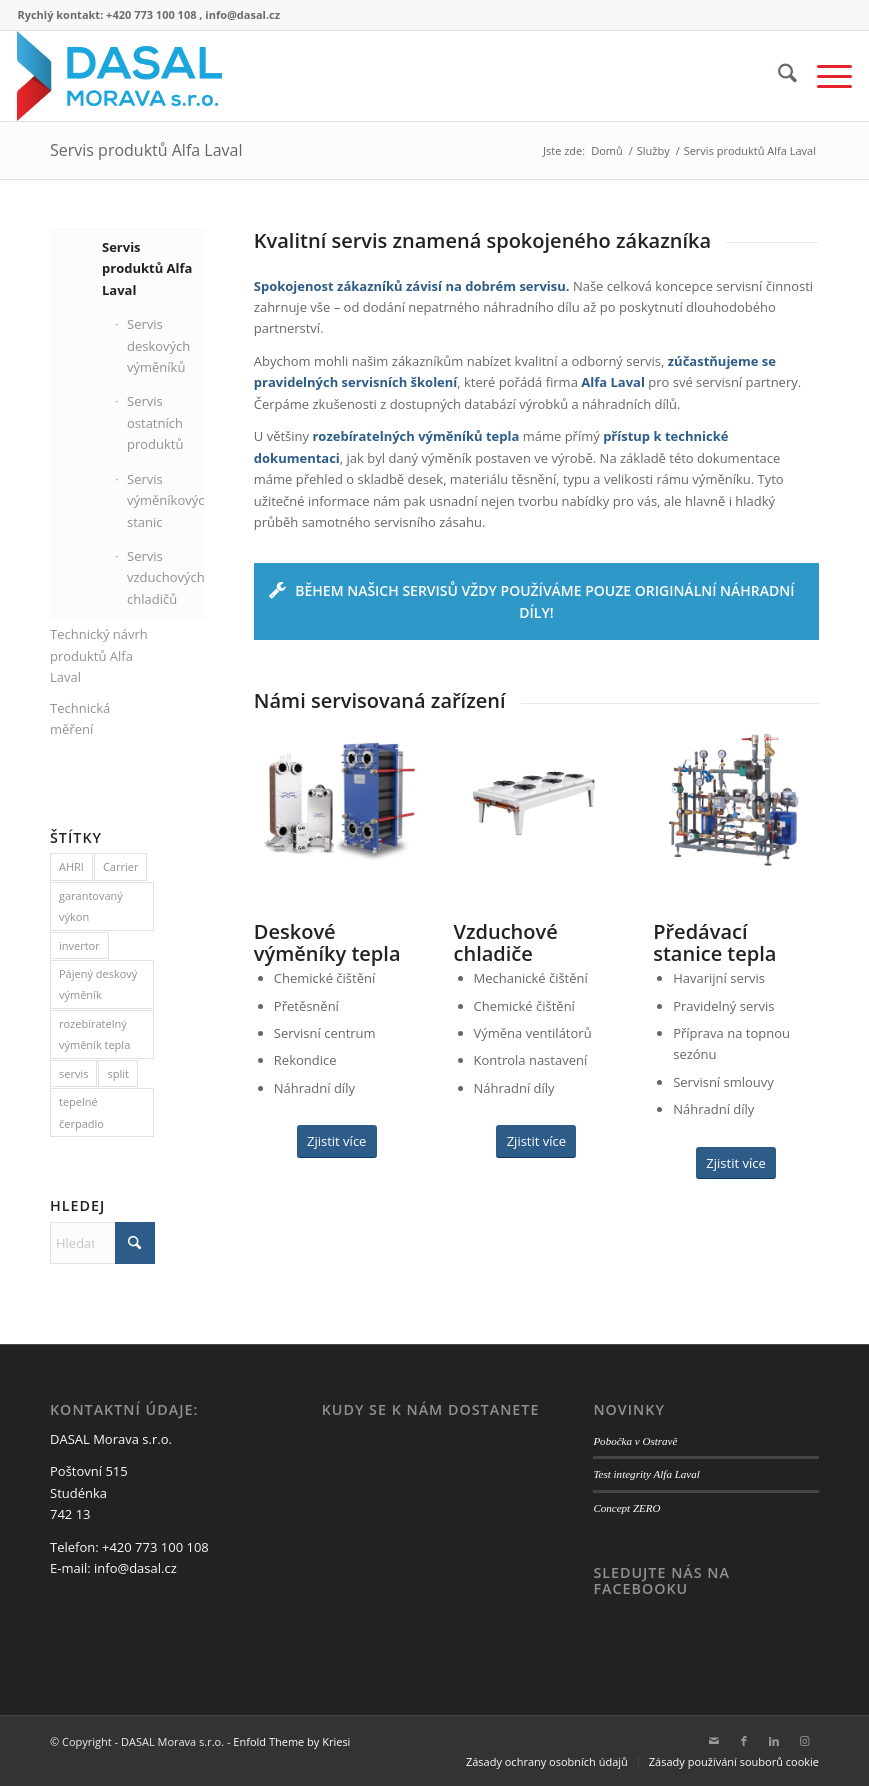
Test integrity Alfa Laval (646, 1474)
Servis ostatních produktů (155, 422)
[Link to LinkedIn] (774, 1741)
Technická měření (80, 718)
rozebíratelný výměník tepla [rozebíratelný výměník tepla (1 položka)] (94, 1034)
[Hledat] (777, 76)
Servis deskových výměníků (158, 345)
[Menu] (824, 76)
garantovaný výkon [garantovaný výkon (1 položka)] (91, 906)
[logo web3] (119, 76)
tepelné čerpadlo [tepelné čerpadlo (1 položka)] (81, 1112)
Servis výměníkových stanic (167, 500)
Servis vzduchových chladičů (166, 577)
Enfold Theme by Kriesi (291, 1741)
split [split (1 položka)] (117, 1073)
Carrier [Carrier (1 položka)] (120, 866)
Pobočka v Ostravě (635, 1441)
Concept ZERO (626, 1508)
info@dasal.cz (135, 1568)
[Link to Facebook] (744, 1741)
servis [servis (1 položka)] (73, 1073)
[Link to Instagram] (804, 1741)
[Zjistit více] (337, 1141)
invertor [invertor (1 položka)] (79, 945)
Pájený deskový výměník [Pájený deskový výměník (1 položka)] (98, 984)
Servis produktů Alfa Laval (146, 150)
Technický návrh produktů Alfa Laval (99, 655)
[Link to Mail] (714, 1741)
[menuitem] (777, 76)
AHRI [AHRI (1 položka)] (71, 866)
